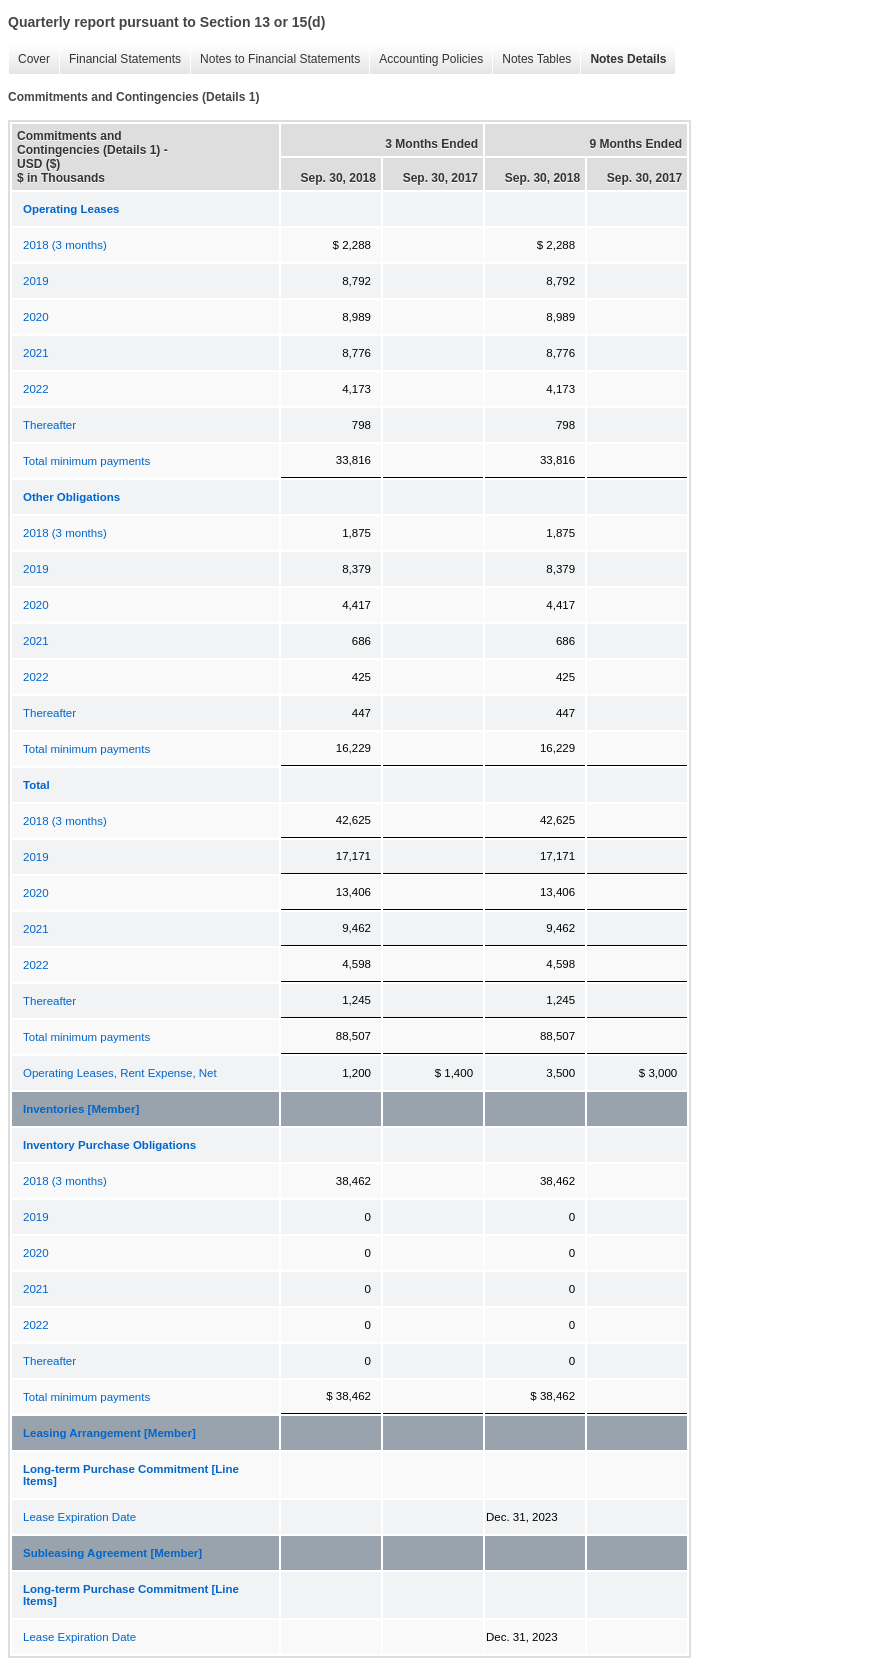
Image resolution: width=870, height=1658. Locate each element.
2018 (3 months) (65, 245)
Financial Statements (120, 59)
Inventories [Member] (81, 1109)
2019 (36, 281)
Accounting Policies (426, 59)
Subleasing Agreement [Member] (112, 1553)
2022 (36, 389)
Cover (29, 59)
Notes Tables (531, 59)
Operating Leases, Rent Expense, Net (120, 1073)
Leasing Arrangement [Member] (109, 1433)
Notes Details (623, 59)
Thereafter (49, 425)
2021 (36, 353)
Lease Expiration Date (79, 1517)
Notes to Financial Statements (275, 59)
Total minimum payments (86, 461)
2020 (36, 317)
